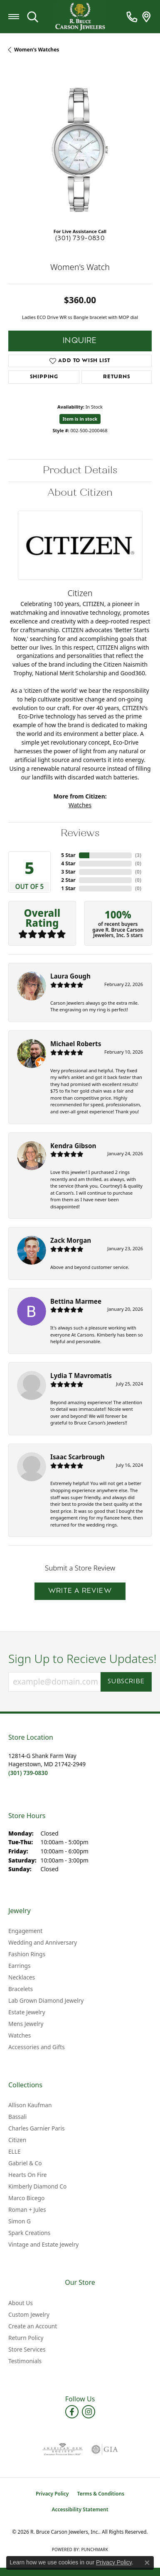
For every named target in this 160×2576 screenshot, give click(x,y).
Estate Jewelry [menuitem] (26, 2012)
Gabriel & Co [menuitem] (25, 2163)
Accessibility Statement (80, 2509)
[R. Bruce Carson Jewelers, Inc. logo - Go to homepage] (80, 17)
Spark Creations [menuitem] (29, 2233)
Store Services (27, 2349)
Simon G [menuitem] (19, 2221)
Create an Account (32, 2326)
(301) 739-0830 (80, 239)
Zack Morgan (70, 1240)
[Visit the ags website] (62, 2449)
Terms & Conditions (100, 2493)
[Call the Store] (28, 1773)
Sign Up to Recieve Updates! (80, 1659)
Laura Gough (70, 976)
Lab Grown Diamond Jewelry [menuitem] (46, 2000)
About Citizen (80, 493)
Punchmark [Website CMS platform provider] (94, 2549)
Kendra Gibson (73, 1146)
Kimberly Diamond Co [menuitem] (37, 2186)
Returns (116, 377)
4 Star (68, 863)
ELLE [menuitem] (14, 2151)
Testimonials (25, 2361)
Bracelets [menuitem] (20, 1989)
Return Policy (25, 2338)
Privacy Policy (52, 2493)
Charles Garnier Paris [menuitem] (36, 2128)
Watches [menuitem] (19, 2035)
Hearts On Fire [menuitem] (27, 2175)
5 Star (68, 855)
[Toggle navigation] (13, 16)
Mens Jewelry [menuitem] (25, 2024)
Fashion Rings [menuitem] (26, 1954)
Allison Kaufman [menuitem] (30, 2105)
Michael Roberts (75, 1044)
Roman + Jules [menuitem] (27, 2209)
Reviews (80, 833)
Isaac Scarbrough (77, 1457)
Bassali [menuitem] (17, 2117)
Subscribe (126, 1682)
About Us (20, 2303)
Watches (80, 805)
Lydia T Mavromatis (81, 1375)
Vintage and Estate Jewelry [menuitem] (43, 2244)
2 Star (68, 880)
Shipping (44, 377)
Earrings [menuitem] (19, 1966)
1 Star (68, 888)
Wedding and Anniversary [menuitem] (42, 1942)
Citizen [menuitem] (17, 2140)
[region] (80, 150)
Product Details (80, 470)
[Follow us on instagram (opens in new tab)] (88, 2411)
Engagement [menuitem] (25, 1931)
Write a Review (80, 1591)
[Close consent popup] (147, 2562)
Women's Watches (36, 49)
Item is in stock (80, 419)
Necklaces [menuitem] (21, 1977)
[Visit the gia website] (104, 2449)
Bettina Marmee (75, 1301)
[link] (132, 16)
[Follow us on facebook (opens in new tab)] (72, 2411)
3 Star (68, 871)
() (138, 855)
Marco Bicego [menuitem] (26, 2198)
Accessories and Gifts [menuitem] (36, 2047)
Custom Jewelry (28, 2314)
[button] (32, 16)
